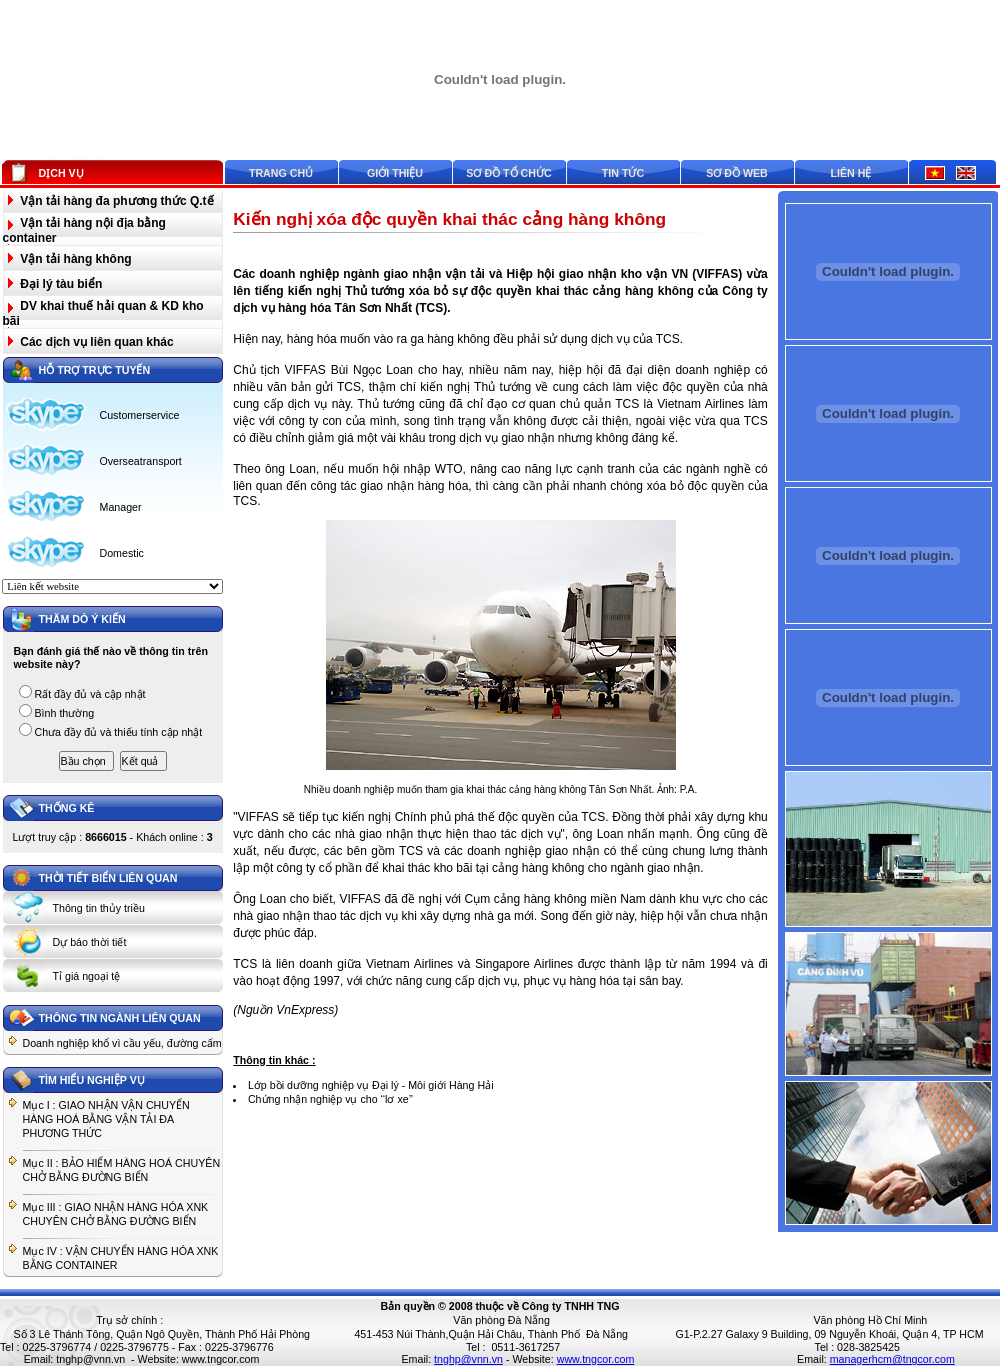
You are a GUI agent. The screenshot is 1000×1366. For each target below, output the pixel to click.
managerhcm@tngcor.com (892, 1359)
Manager (121, 507)
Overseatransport (141, 461)
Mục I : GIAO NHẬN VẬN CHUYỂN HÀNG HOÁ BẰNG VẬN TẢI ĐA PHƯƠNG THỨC (106, 1119)
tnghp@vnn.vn (90, 1359)
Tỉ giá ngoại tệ (87, 976)
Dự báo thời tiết (90, 942)
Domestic (122, 553)
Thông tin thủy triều (99, 908)
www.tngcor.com (221, 1359)
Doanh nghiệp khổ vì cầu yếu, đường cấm (122, 1043)
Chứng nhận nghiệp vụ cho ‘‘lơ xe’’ (330, 1099)
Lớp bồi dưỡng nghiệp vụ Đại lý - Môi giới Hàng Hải (371, 1085)
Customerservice (140, 415)
